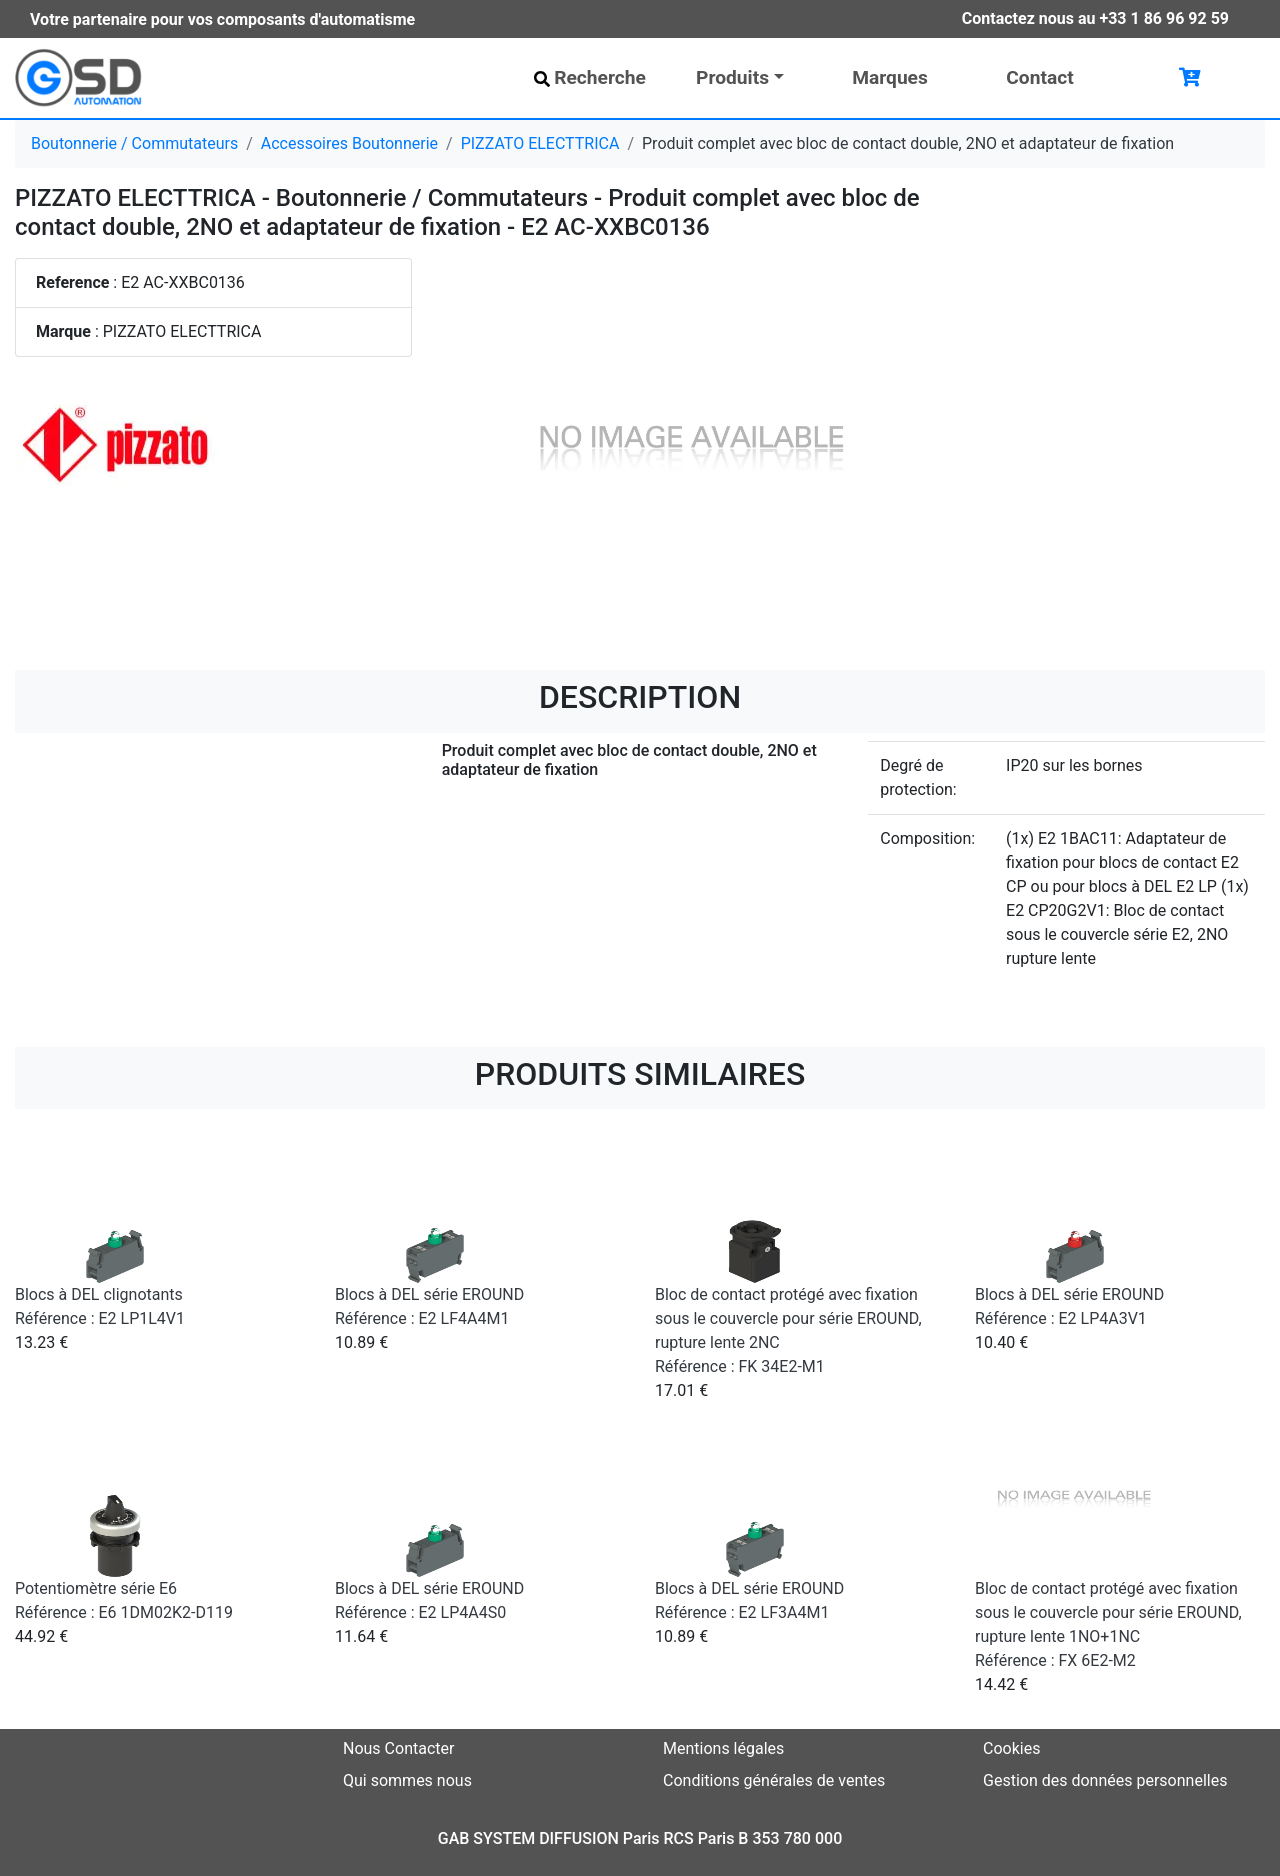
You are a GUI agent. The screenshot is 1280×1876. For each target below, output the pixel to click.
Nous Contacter (398, 1748)
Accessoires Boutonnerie (349, 143)
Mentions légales (723, 1748)
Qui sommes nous (407, 1780)
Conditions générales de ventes (774, 1780)
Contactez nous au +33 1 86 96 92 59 (1095, 18)
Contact (1039, 77)
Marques (890, 77)
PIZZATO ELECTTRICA (540, 143)
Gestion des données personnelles (1105, 1780)
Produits (732, 77)
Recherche (590, 77)
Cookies (1011, 1748)
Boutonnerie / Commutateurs (134, 143)
